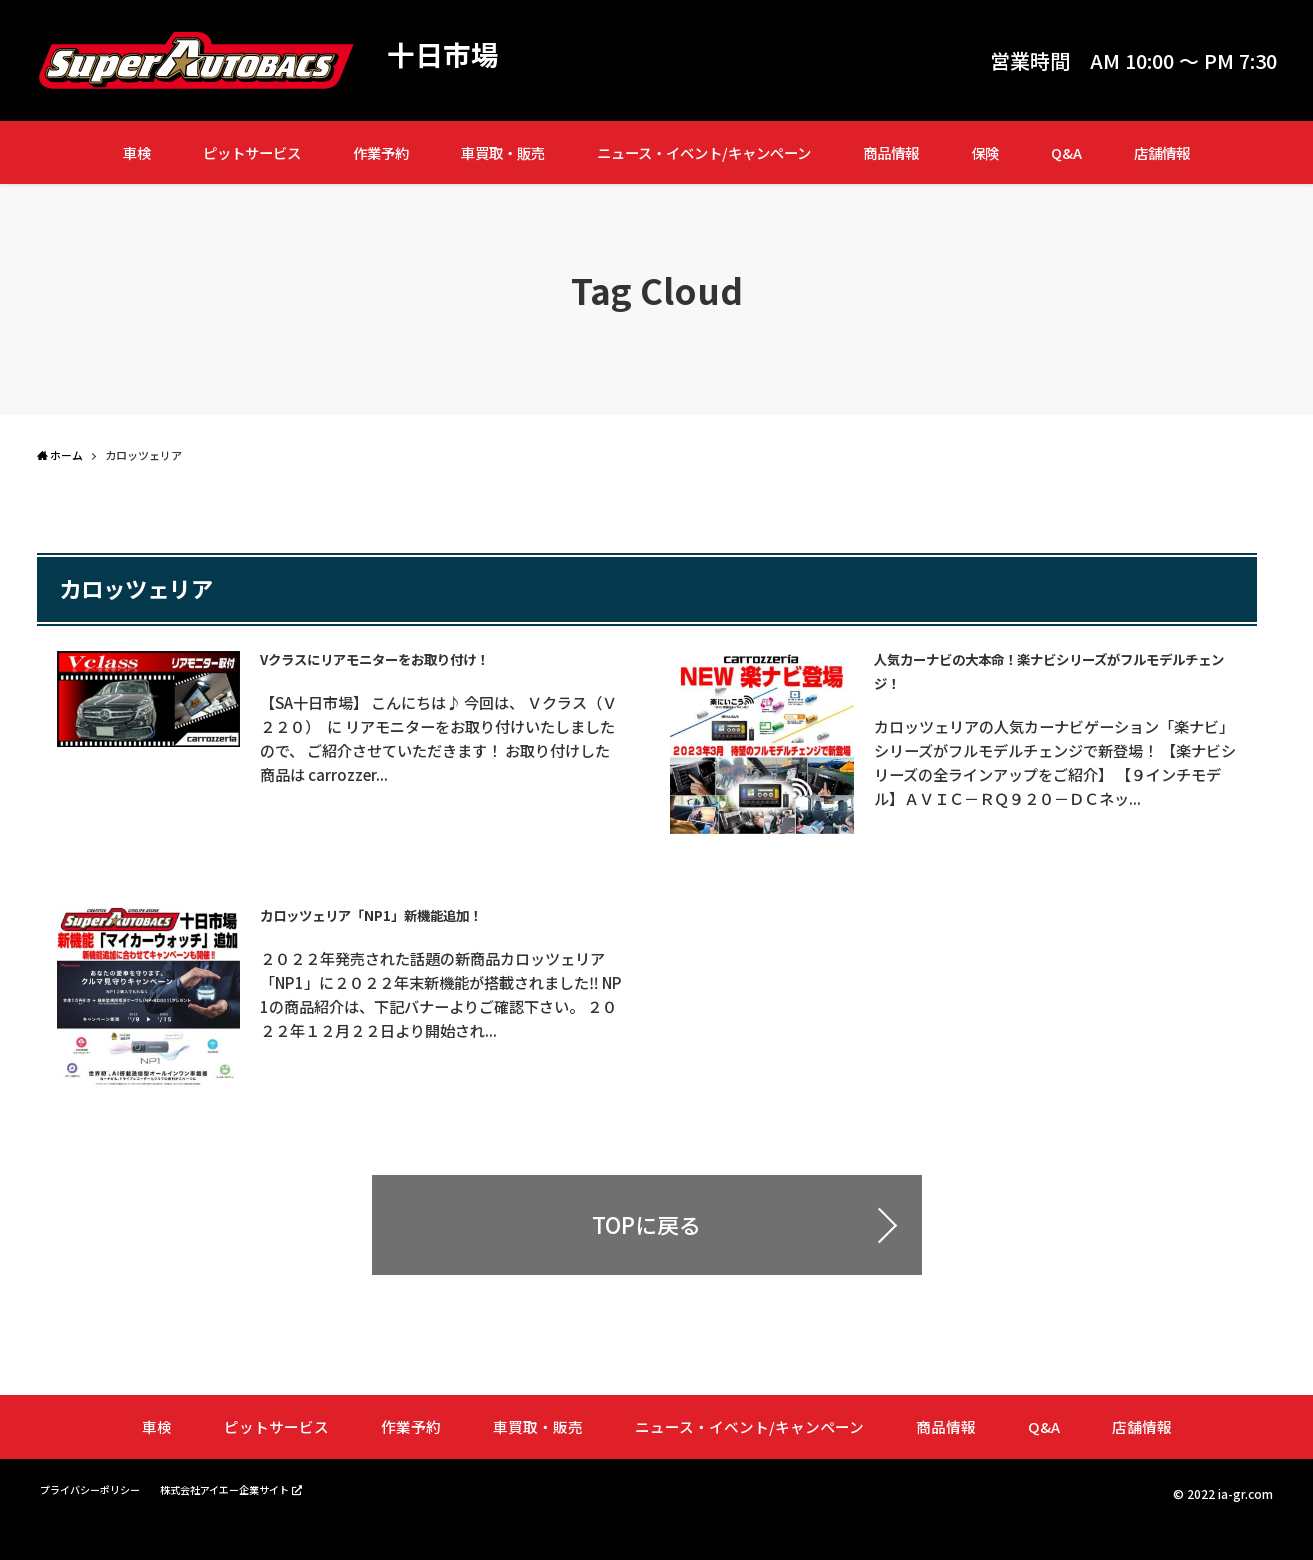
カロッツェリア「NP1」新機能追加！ (412, 931)
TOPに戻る (646, 1257)
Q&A (1066, 152)
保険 (985, 152)
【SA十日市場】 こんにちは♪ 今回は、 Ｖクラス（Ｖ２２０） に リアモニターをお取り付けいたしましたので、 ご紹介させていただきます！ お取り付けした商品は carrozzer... (445, 738)
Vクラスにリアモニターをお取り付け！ (418, 658)
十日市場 (447, 56)
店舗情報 (1162, 152)
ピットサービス (252, 152)
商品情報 (891, 152)
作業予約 (381, 152)
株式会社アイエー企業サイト (257, 1519)
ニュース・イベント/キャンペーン (704, 152)
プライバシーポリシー (100, 1520)
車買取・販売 (503, 152)
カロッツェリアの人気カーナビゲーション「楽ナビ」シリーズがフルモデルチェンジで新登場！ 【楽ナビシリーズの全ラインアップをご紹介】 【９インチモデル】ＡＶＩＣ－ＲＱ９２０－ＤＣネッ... (1060, 774)
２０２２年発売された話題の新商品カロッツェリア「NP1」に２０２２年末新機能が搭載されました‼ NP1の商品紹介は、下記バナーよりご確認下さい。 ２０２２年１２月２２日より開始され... (447, 1023)
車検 (137, 152)
